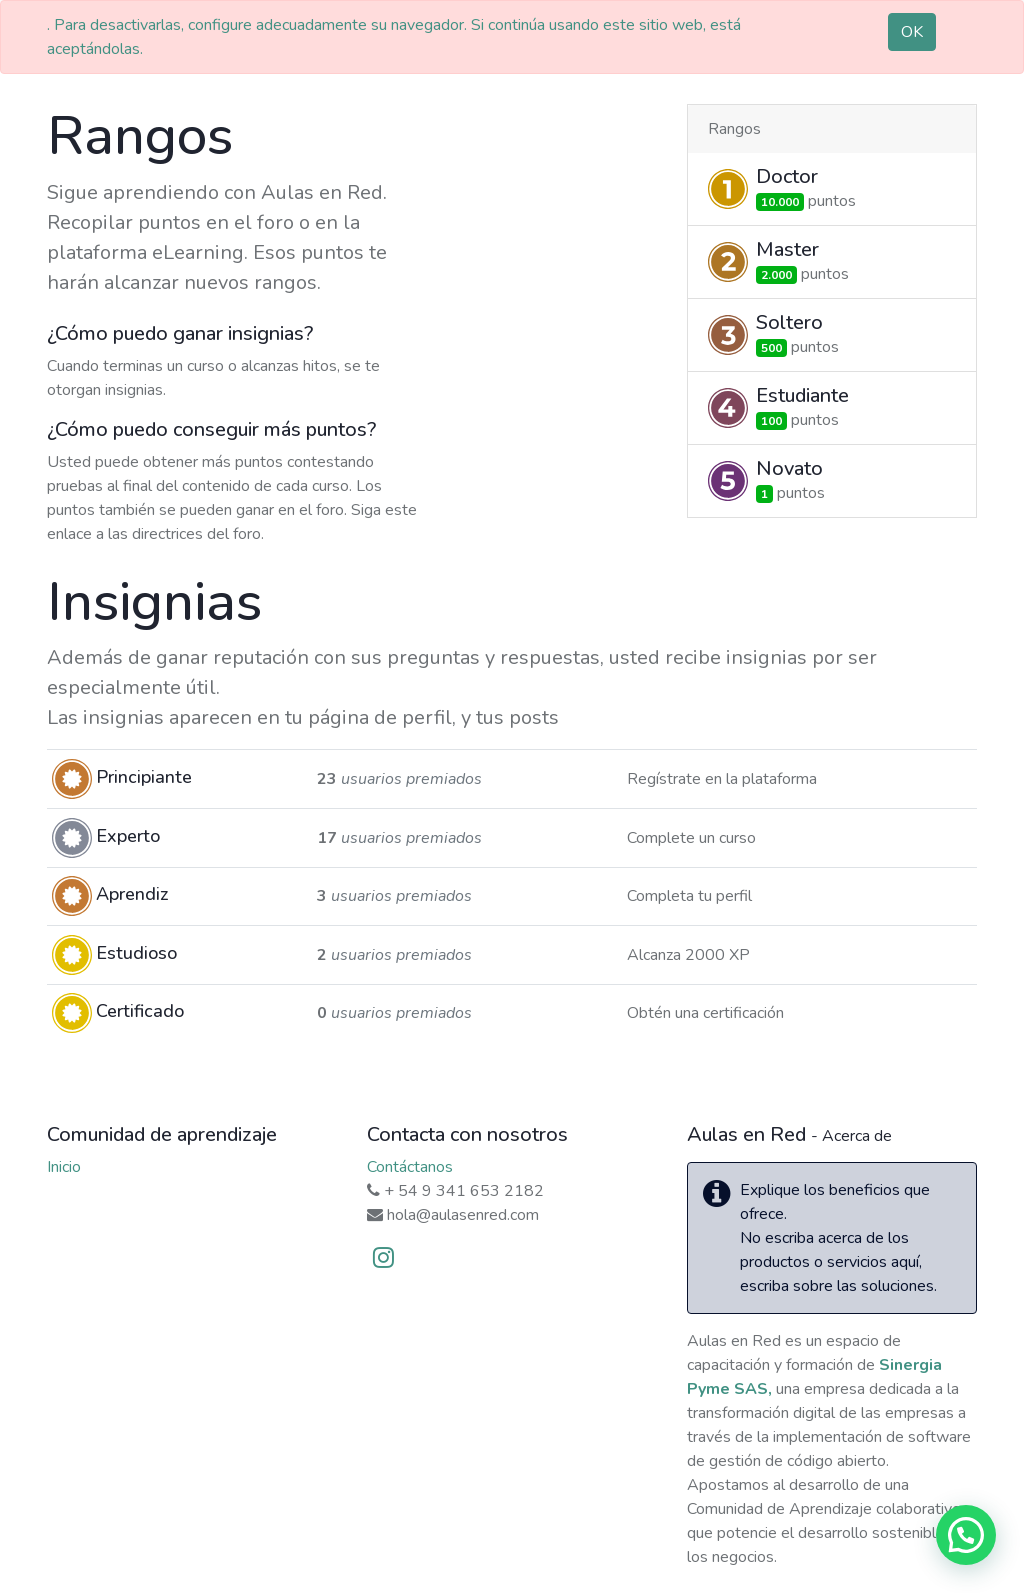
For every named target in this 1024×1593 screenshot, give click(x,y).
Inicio (64, 1167)
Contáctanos (410, 1167)
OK (912, 32)
